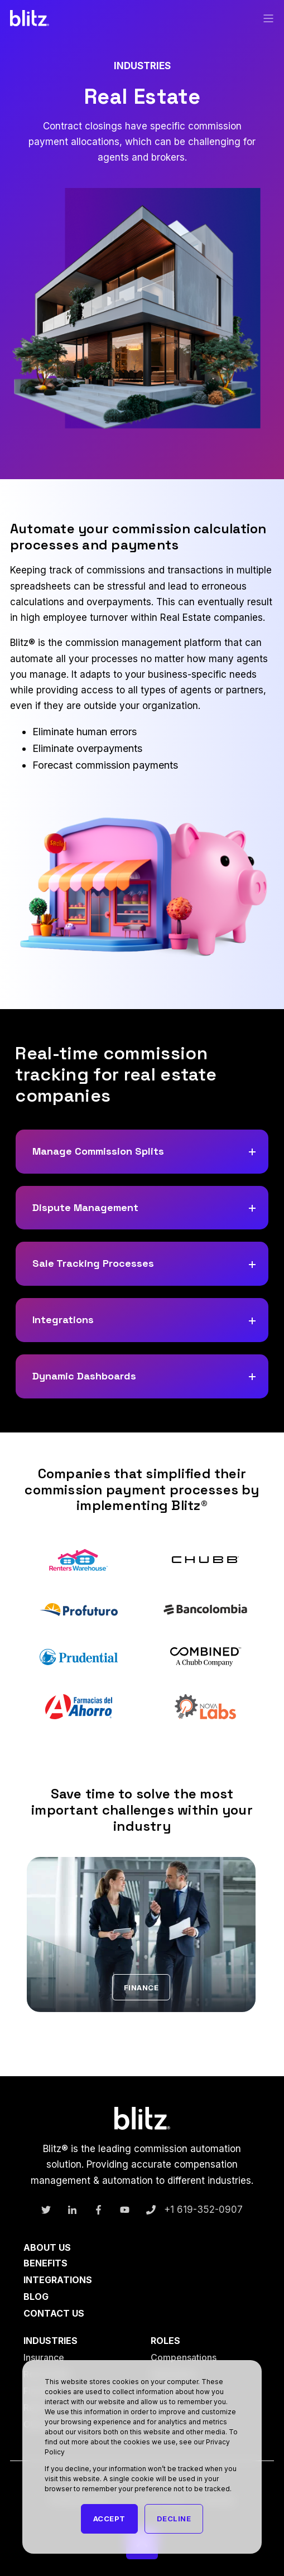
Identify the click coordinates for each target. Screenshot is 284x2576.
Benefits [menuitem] (45, 2263)
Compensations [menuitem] (183, 2357)
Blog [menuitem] (36, 2296)
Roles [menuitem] (165, 2341)
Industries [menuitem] (50, 2341)
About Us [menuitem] (47, 2247)
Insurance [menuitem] (43, 2357)
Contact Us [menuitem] (53, 2313)
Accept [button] (109, 2518)
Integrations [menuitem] (57, 2279)
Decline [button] (174, 2518)
